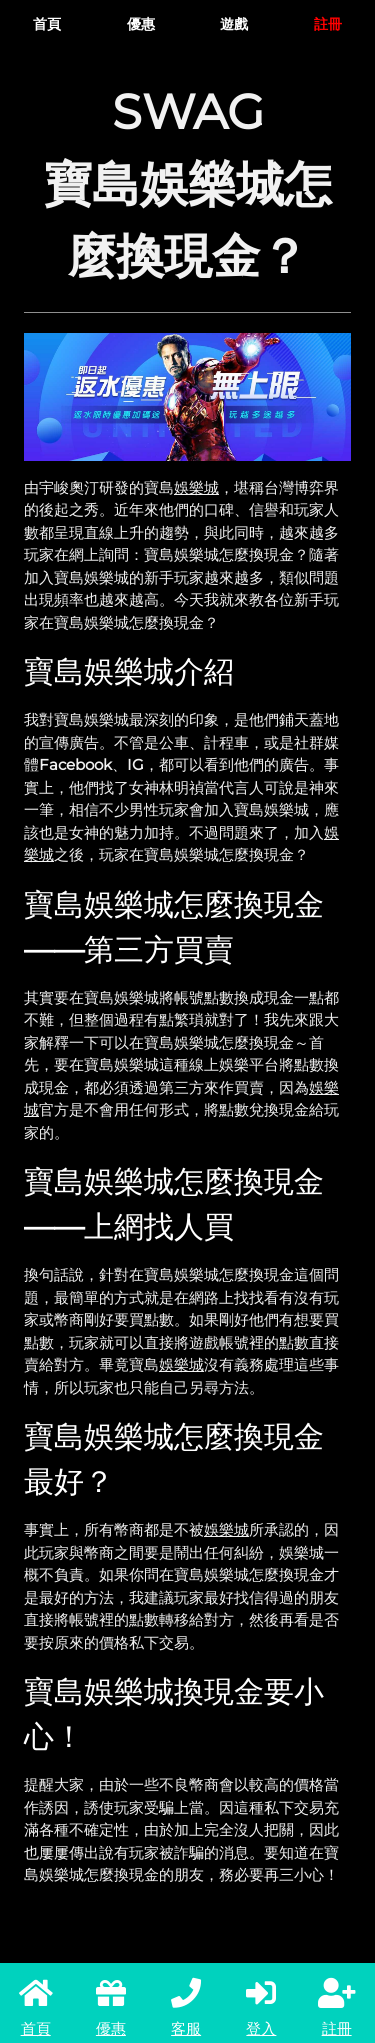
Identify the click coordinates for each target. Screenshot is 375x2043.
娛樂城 (196, 487)
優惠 (141, 24)
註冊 (328, 24)
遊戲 (234, 24)
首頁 (47, 24)
